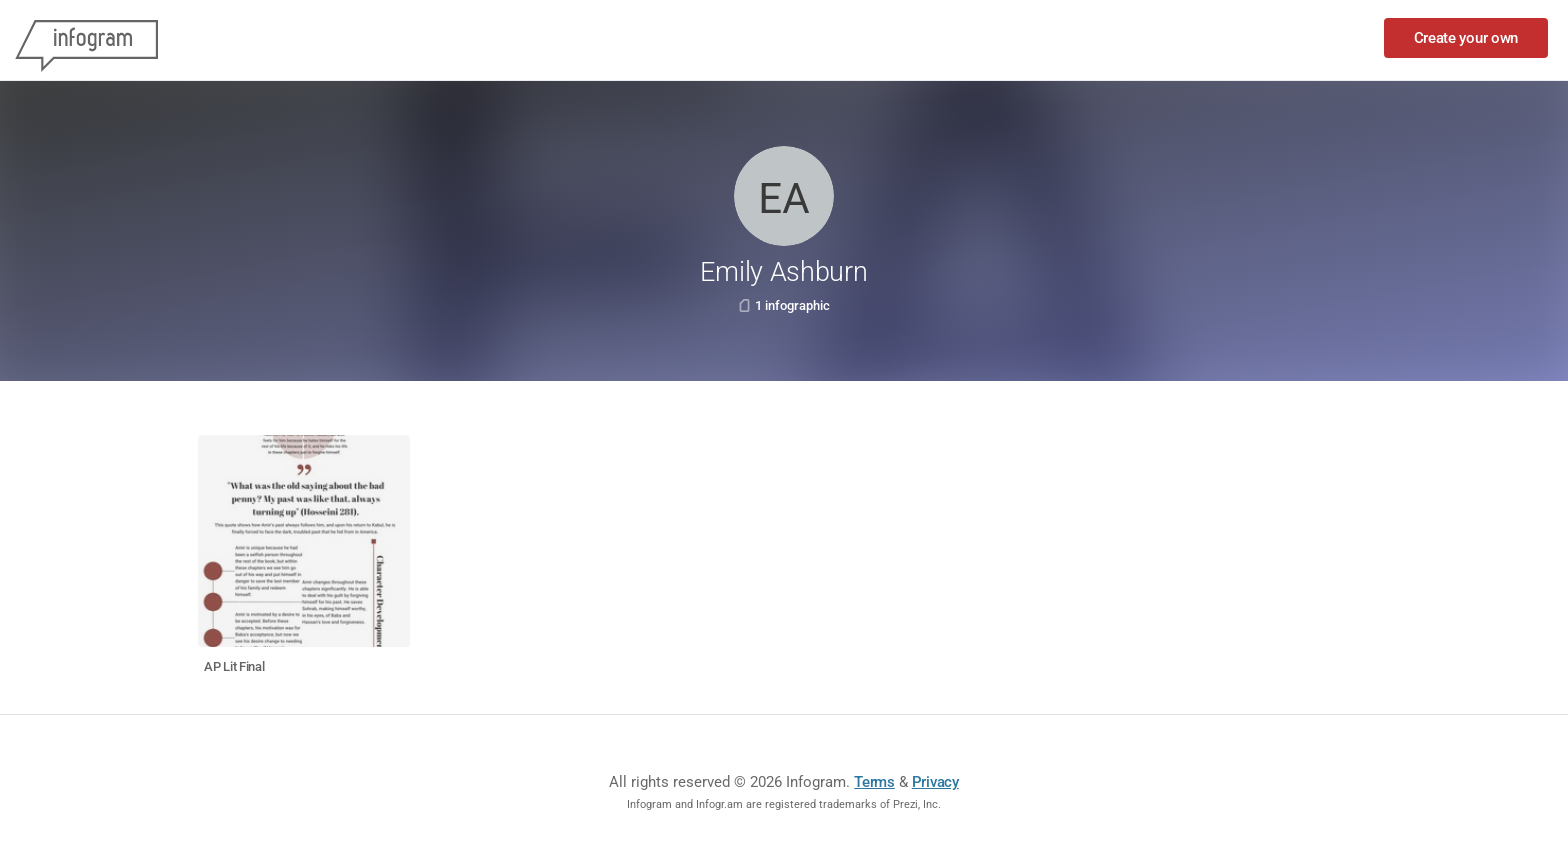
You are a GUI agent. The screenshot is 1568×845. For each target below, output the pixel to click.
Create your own (1466, 38)
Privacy (935, 782)
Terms (874, 782)
